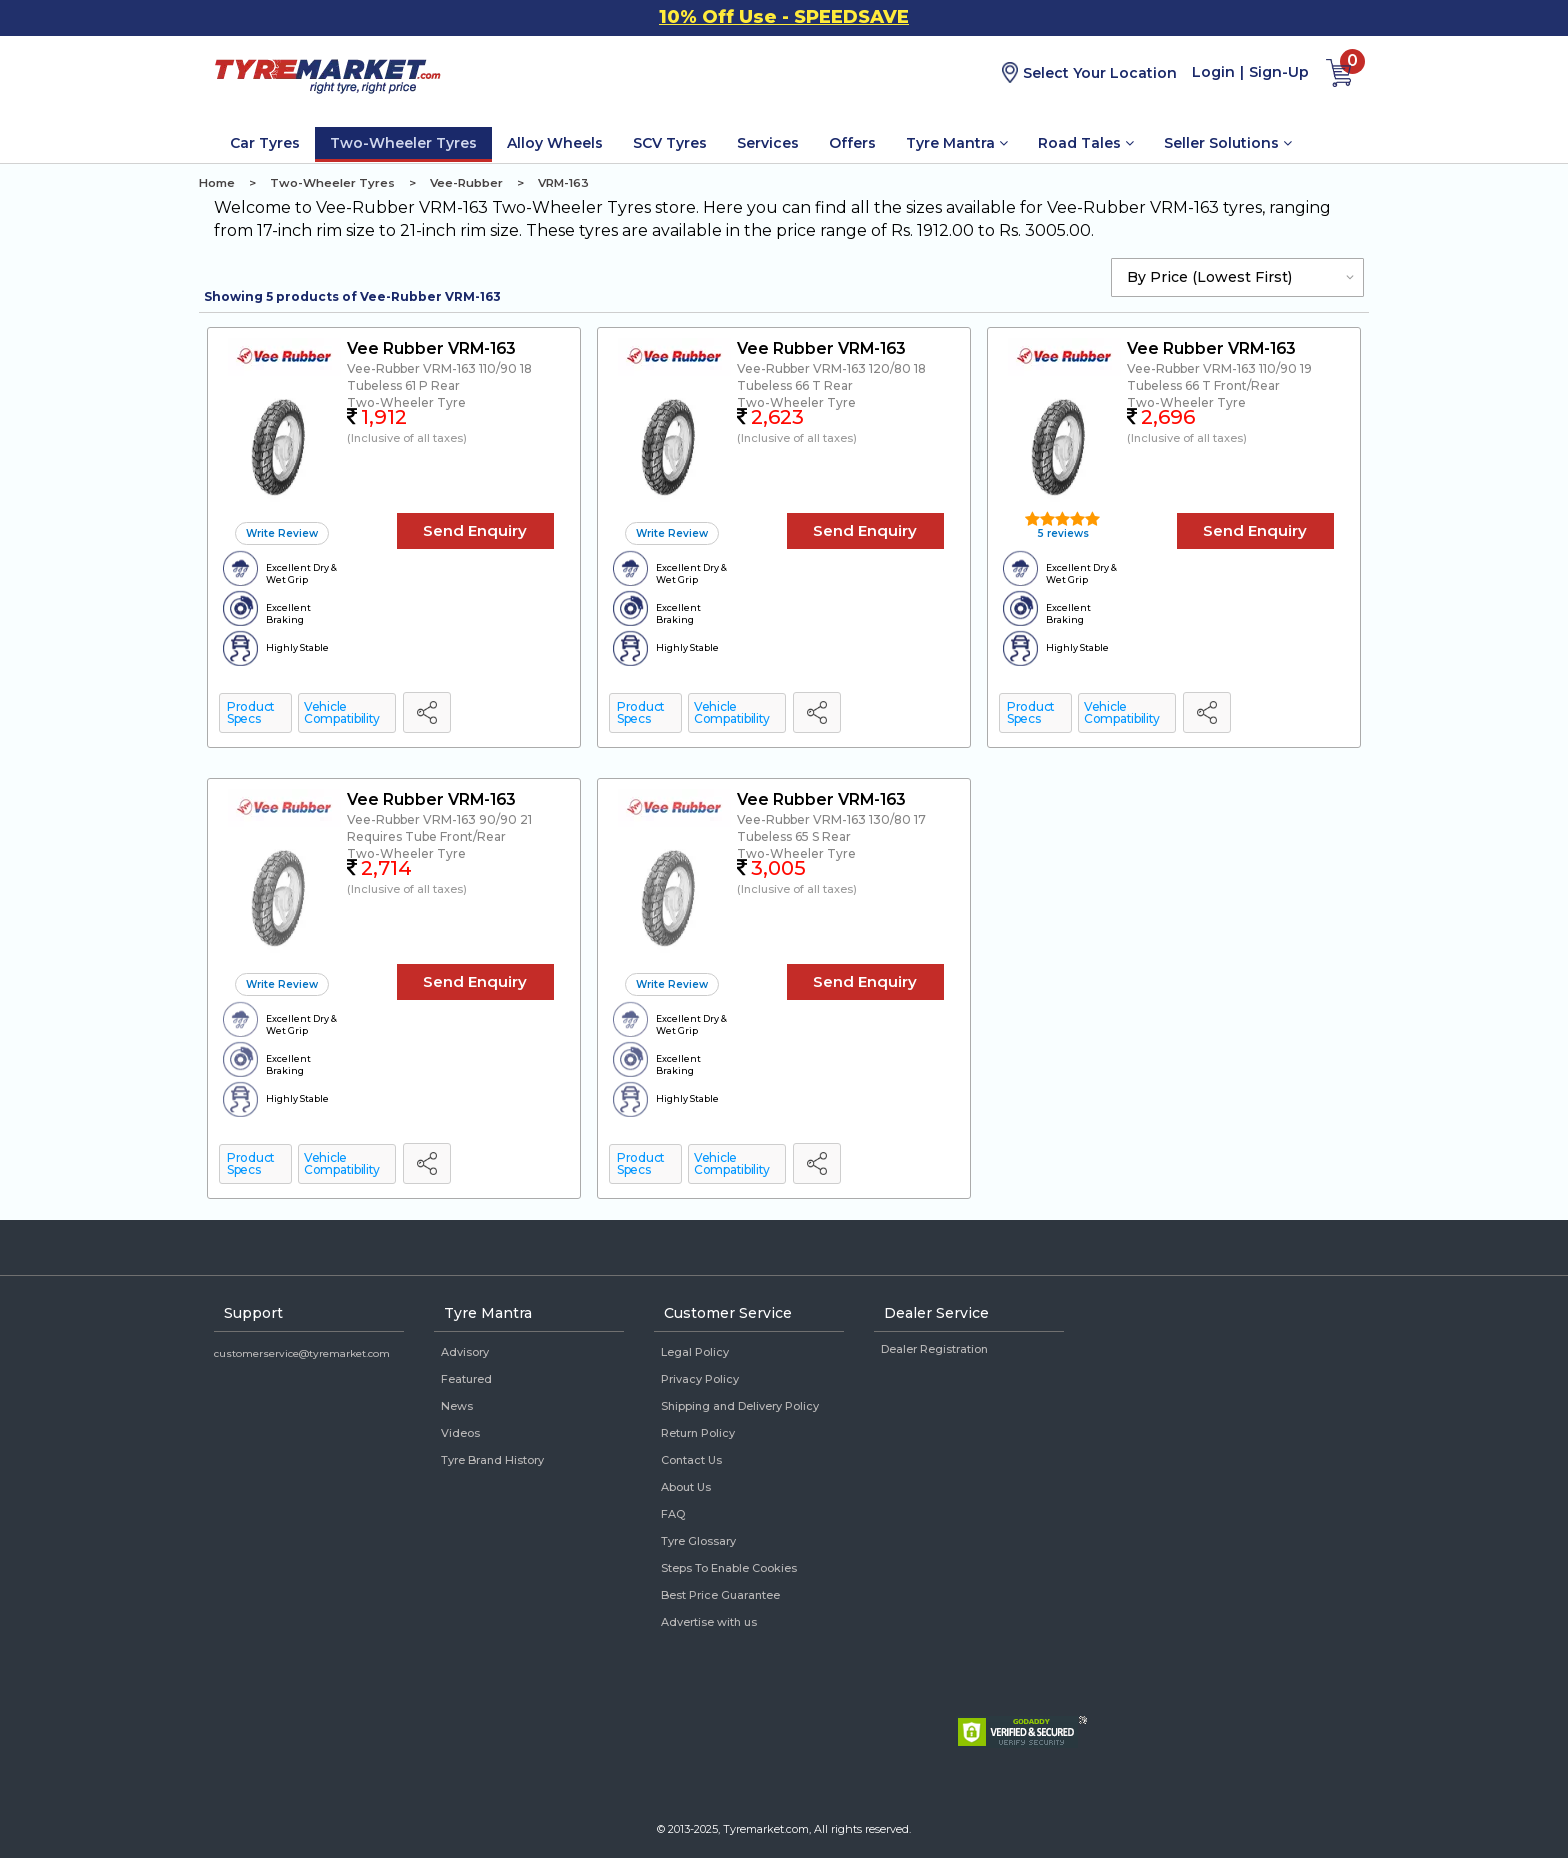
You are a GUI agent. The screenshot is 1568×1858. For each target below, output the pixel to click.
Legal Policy (695, 1352)
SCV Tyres (670, 143)
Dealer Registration (934, 1349)
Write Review (282, 533)
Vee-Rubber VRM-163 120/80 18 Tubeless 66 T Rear (831, 377)
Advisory (465, 1352)
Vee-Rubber (466, 183)
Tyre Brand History (492, 1460)
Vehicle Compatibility (342, 712)
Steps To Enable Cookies (729, 1568)
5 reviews (1062, 533)
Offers (852, 143)
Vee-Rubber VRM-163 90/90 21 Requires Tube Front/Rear (439, 828)
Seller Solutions (1228, 143)
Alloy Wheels (555, 143)
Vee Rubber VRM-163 (431, 348)
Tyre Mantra (957, 143)
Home (217, 183)
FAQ (673, 1514)
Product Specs (251, 712)
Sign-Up (1279, 72)
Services (768, 143)
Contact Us (691, 1460)
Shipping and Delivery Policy (740, 1406)
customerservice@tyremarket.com (302, 1353)
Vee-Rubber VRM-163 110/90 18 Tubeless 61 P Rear (439, 377)
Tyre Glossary (698, 1541)
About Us (686, 1487)
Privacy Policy (700, 1379)
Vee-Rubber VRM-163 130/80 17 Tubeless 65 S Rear (831, 828)
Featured (466, 1379)
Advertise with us (709, 1622)
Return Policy (698, 1433)
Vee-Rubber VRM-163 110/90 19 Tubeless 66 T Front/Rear (1219, 377)
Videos (460, 1433)
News (457, 1406)
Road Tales (1086, 143)
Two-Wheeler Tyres (403, 143)
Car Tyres (265, 143)
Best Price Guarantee (720, 1595)
